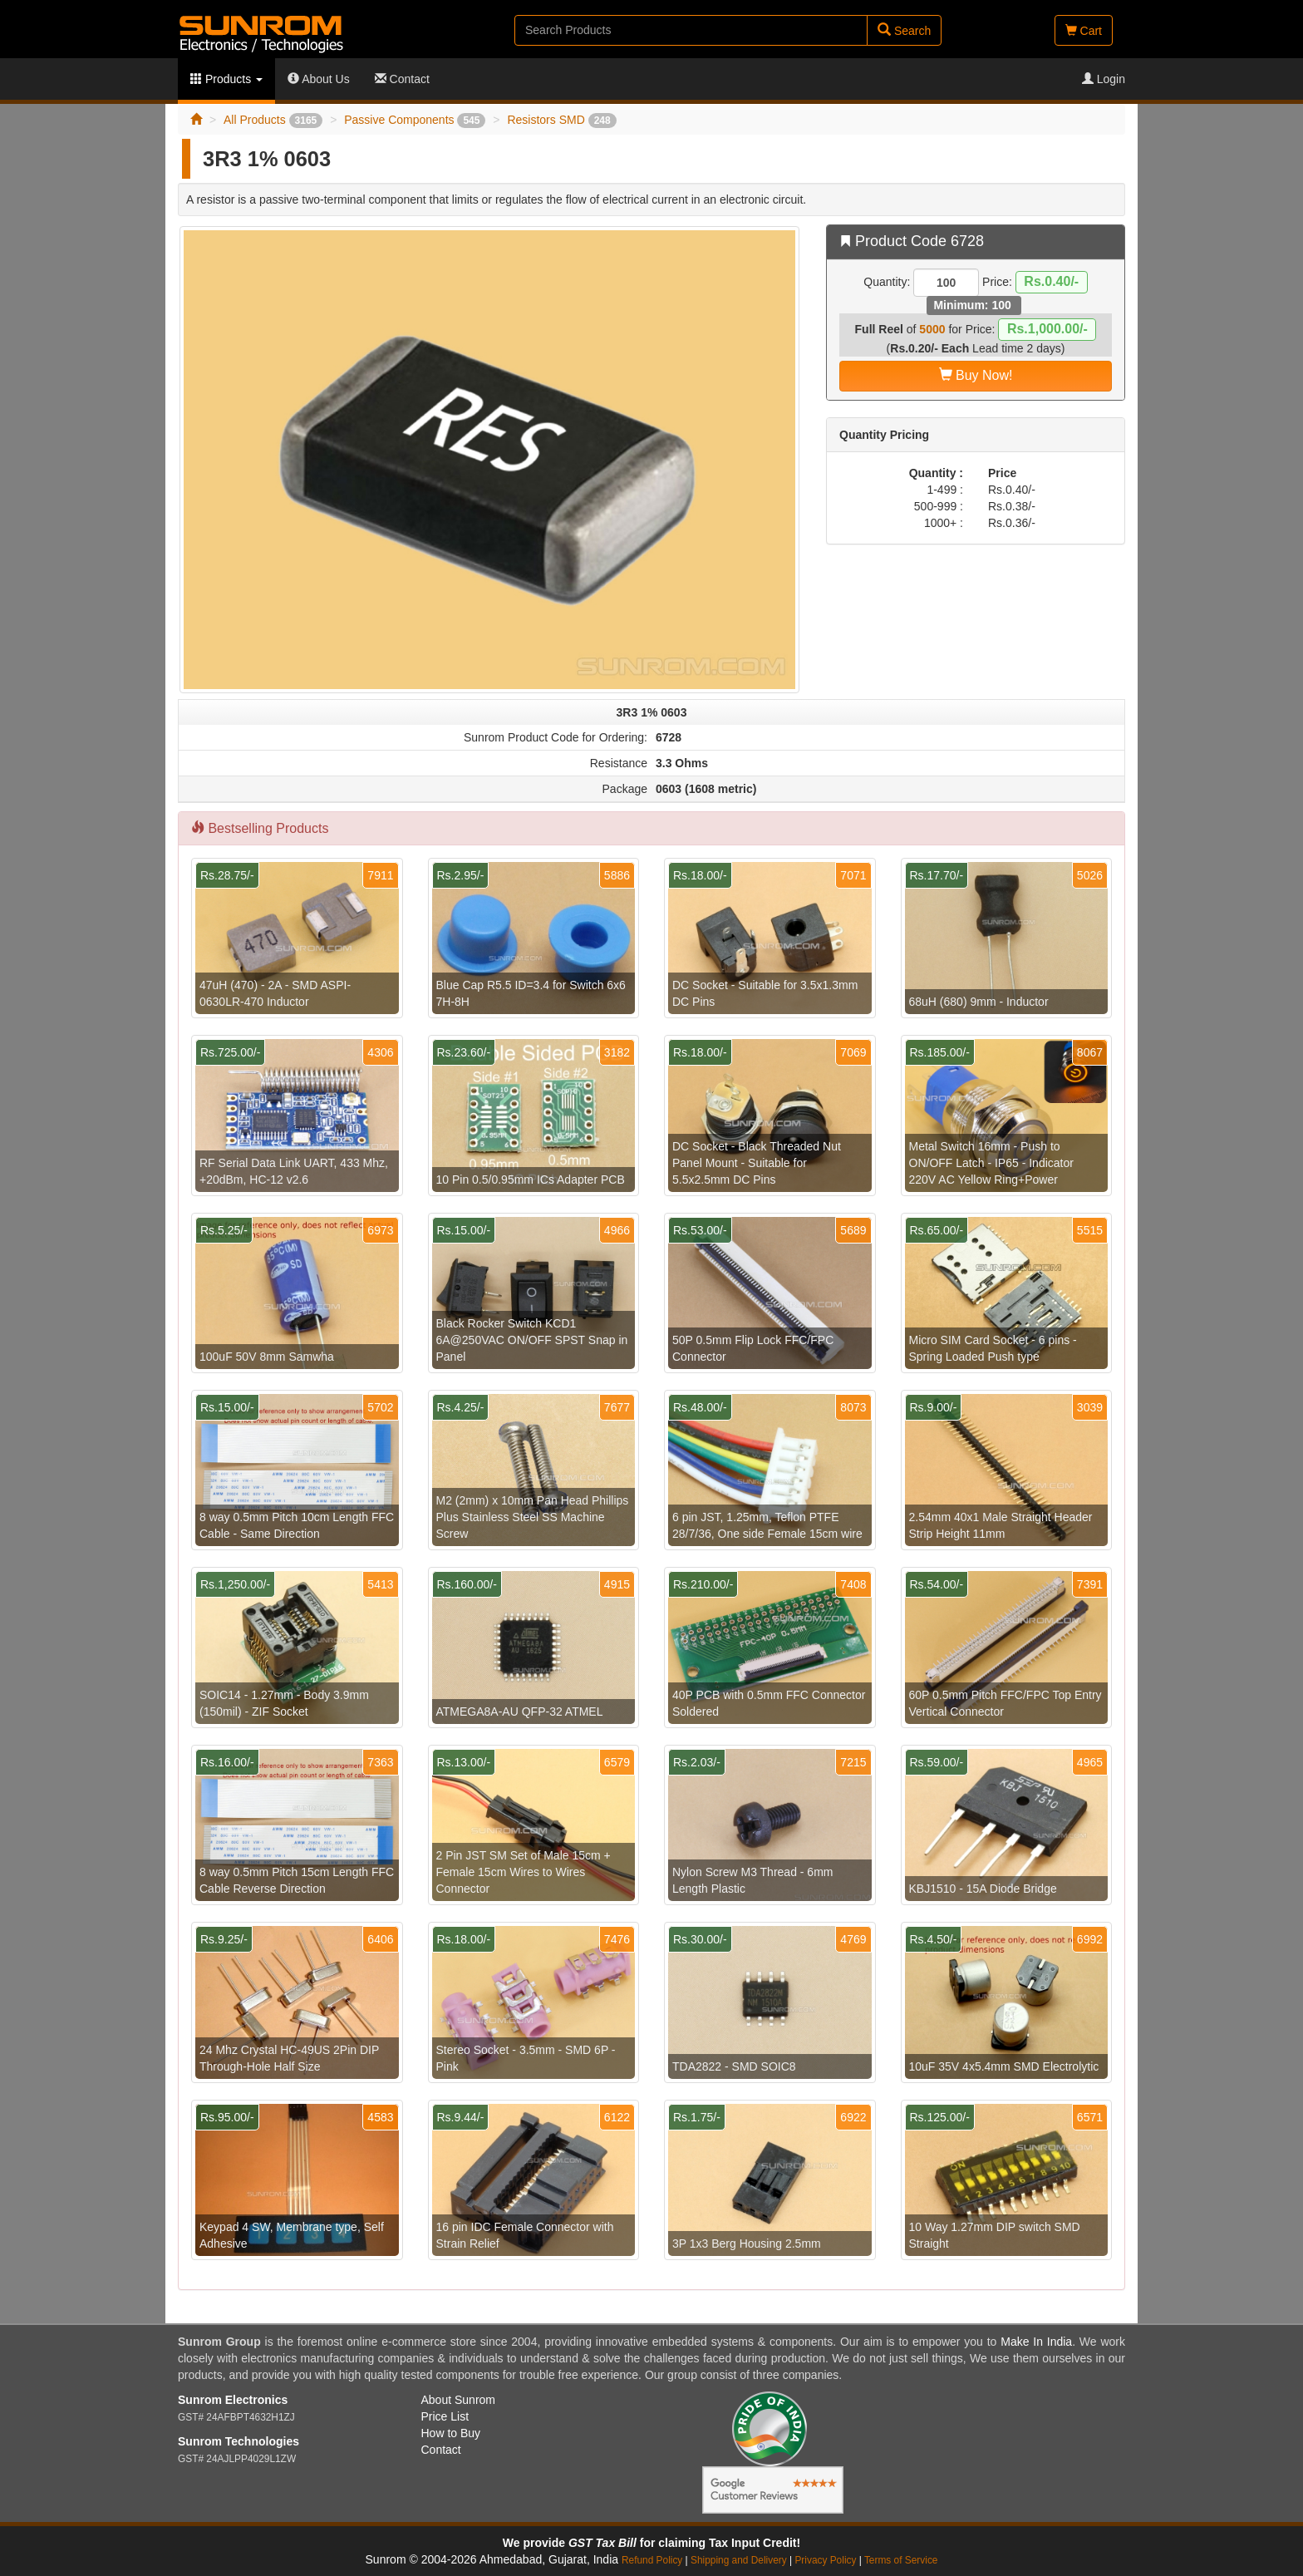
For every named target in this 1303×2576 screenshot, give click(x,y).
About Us (319, 79)
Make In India (1036, 2341)
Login (1103, 79)
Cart (1083, 30)
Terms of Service (901, 2560)
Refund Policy (652, 2560)
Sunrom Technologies (238, 2441)
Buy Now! (976, 375)
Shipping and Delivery (739, 2560)
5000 (932, 329)
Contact (402, 79)
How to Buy (451, 2433)
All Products (273, 119)
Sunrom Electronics (233, 2399)
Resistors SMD (561, 119)
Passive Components (414, 119)
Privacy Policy (825, 2560)
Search (904, 30)
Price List (445, 2416)
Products (226, 79)
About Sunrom (458, 2399)
